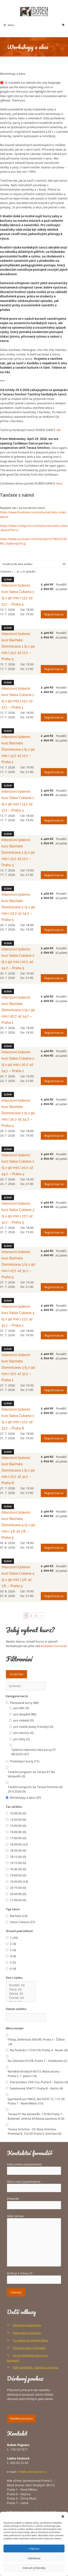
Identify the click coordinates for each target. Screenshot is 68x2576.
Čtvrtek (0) (21, 1998)
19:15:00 (18, 1863)
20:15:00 (18, 1887)
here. (59, 483)
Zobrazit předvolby (34, 2568)
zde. (58, 430)
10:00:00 (18, 1813)
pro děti (21, 1708)
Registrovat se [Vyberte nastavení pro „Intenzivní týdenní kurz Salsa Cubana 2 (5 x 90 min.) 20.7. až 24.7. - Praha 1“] (53, 1081)
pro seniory (23, 1733)
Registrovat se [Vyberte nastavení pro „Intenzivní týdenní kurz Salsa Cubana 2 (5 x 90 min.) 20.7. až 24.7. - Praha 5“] (53, 978)
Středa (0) (21, 1993)
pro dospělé (24, 1714)
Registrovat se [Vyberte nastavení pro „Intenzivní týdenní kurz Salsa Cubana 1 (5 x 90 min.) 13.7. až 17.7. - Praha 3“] (53, 820)
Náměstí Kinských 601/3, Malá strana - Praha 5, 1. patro (34, 2073)
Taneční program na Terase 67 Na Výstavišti (31, 1774)
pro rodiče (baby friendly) (33, 1726)
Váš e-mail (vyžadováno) (34, 2185)
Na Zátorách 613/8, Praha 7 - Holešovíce (37, 2061)
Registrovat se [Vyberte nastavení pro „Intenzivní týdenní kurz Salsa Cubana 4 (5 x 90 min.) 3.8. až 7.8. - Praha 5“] (53, 1596)
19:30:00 (19, 1881)
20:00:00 (18, 1894)
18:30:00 (18, 1850)
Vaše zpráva (34, 2218)
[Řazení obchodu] (34, 564)
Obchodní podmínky (27, 2325)
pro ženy (21, 1739)
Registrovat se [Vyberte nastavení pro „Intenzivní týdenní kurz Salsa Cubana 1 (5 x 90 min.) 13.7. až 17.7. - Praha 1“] (53, 717)
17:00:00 (18, 1838)
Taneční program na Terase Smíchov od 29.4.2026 (35, 1789)
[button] (63, 2516)
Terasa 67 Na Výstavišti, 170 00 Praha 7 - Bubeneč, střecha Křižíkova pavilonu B (36, 2116)
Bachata (18, 1916)
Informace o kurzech (27, 2333)
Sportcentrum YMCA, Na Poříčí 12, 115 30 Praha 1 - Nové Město (36, 2101)
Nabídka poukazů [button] (21, 2418)
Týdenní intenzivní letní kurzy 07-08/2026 (34, 1752)
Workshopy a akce (25, 1797)
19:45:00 (18, 1869)
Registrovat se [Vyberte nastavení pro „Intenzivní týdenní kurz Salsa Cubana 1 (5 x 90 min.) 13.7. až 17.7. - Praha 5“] (53, 614)
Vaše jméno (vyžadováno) (34, 2167)
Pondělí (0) (21, 1985)
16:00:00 (18, 1832)
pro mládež (23, 1720)
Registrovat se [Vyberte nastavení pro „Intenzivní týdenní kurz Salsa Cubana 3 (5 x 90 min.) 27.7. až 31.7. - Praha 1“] (53, 1335)
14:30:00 (18, 1819)
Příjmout (34, 2548)
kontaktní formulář (54, 1646)
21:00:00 (18, 1900)
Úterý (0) (21, 1989)
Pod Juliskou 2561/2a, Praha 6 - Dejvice (39, 2082)
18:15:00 (18, 1857)
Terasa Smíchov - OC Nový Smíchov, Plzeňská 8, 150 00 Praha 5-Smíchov (34, 2131)
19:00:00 (18, 1875)
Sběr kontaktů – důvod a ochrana (35, 2367)
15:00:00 (18, 1825)
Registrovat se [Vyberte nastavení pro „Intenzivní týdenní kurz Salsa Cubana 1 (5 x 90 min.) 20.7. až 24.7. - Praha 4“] (53, 1184)
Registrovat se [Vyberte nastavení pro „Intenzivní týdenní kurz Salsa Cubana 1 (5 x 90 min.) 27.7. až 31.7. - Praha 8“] (53, 1438)
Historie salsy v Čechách (29, 2348)
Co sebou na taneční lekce (30, 2340)
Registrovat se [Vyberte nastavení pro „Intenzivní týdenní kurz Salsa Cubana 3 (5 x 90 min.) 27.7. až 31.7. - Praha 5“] (53, 1232)
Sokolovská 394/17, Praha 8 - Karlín (36, 2088)
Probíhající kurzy (24, 1761)
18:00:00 (19, 1844)
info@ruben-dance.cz (32, 2472)
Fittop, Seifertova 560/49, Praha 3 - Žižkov (36, 2041)
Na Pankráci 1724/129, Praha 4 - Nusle (38, 2050)
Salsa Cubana (22, 1922)
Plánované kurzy (24, 1703)
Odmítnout (34, 2558)
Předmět (34, 2202)
